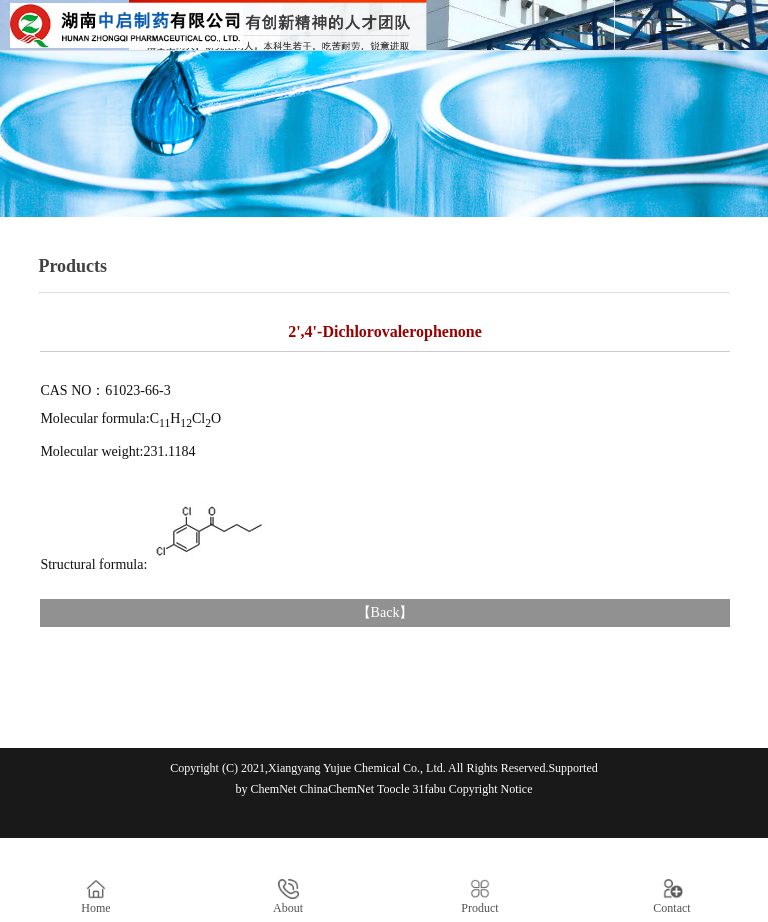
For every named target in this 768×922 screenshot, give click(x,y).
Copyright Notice (491, 789)
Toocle (393, 789)
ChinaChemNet (337, 789)
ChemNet (274, 789)
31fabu (428, 789)
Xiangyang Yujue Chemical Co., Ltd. (357, 768)
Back (385, 612)
